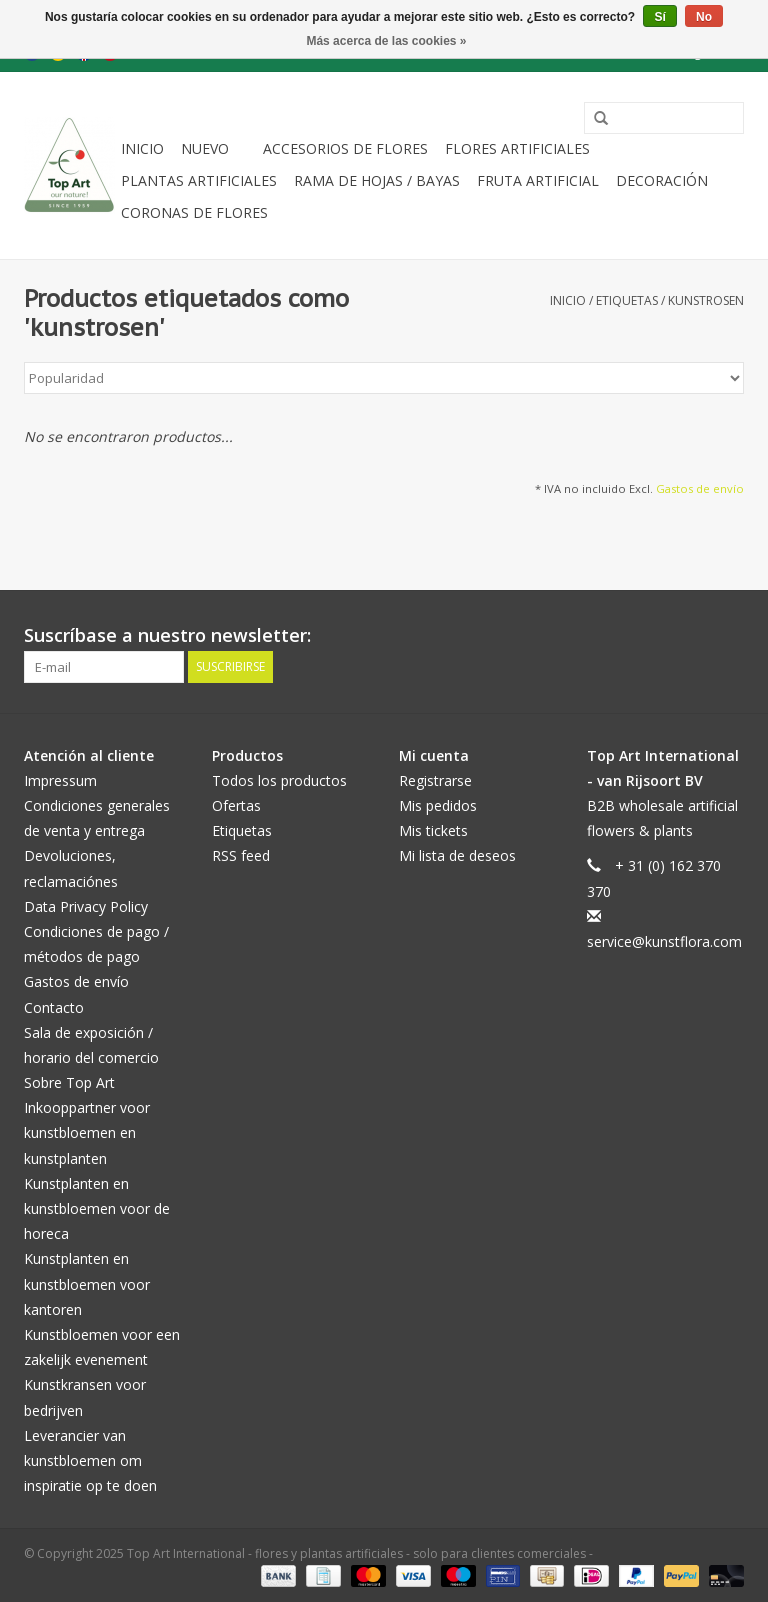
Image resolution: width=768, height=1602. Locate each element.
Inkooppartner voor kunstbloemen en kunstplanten (87, 1132)
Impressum (60, 780)
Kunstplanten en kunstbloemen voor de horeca (97, 1208)
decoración (662, 180)
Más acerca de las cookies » (386, 41)
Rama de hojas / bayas (377, 180)
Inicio (142, 148)
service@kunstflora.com (664, 941)
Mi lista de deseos (457, 855)
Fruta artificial (538, 180)
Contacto (54, 1007)
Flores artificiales (517, 148)
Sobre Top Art (69, 1082)
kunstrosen (706, 300)
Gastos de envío (700, 488)
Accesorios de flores (345, 148)
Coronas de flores (194, 212)
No (704, 17)
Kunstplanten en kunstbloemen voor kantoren (87, 1283)
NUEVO (205, 148)
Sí (659, 17)
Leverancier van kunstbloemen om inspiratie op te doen (90, 1460)
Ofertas (236, 805)
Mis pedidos (438, 805)
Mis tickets (433, 830)
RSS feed (241, 855)
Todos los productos (279, 780)
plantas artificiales (199, 180)
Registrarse (435, 780)
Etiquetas (627, 300)
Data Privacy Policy (86, 906)
